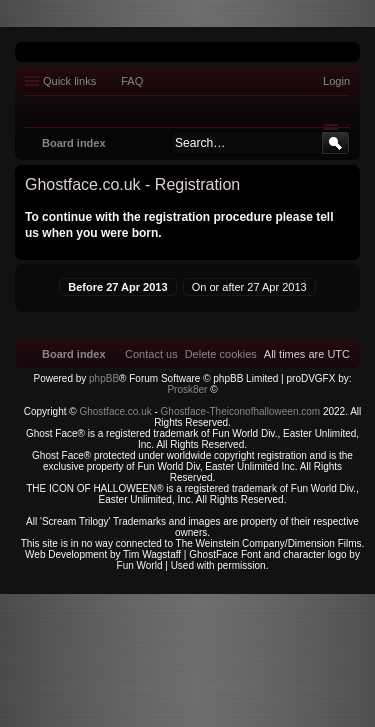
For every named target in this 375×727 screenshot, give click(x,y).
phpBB (104, 378)
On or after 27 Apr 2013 (249, 287)
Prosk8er (187, 389)
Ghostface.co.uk (116, 411)
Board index (74, 143)
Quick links (69, 81)
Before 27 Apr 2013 (117, 287)
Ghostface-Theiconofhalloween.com (241, 411)
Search (335, 143)
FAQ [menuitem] (132, 81)
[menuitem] (221, 354)
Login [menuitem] (336, 81)
